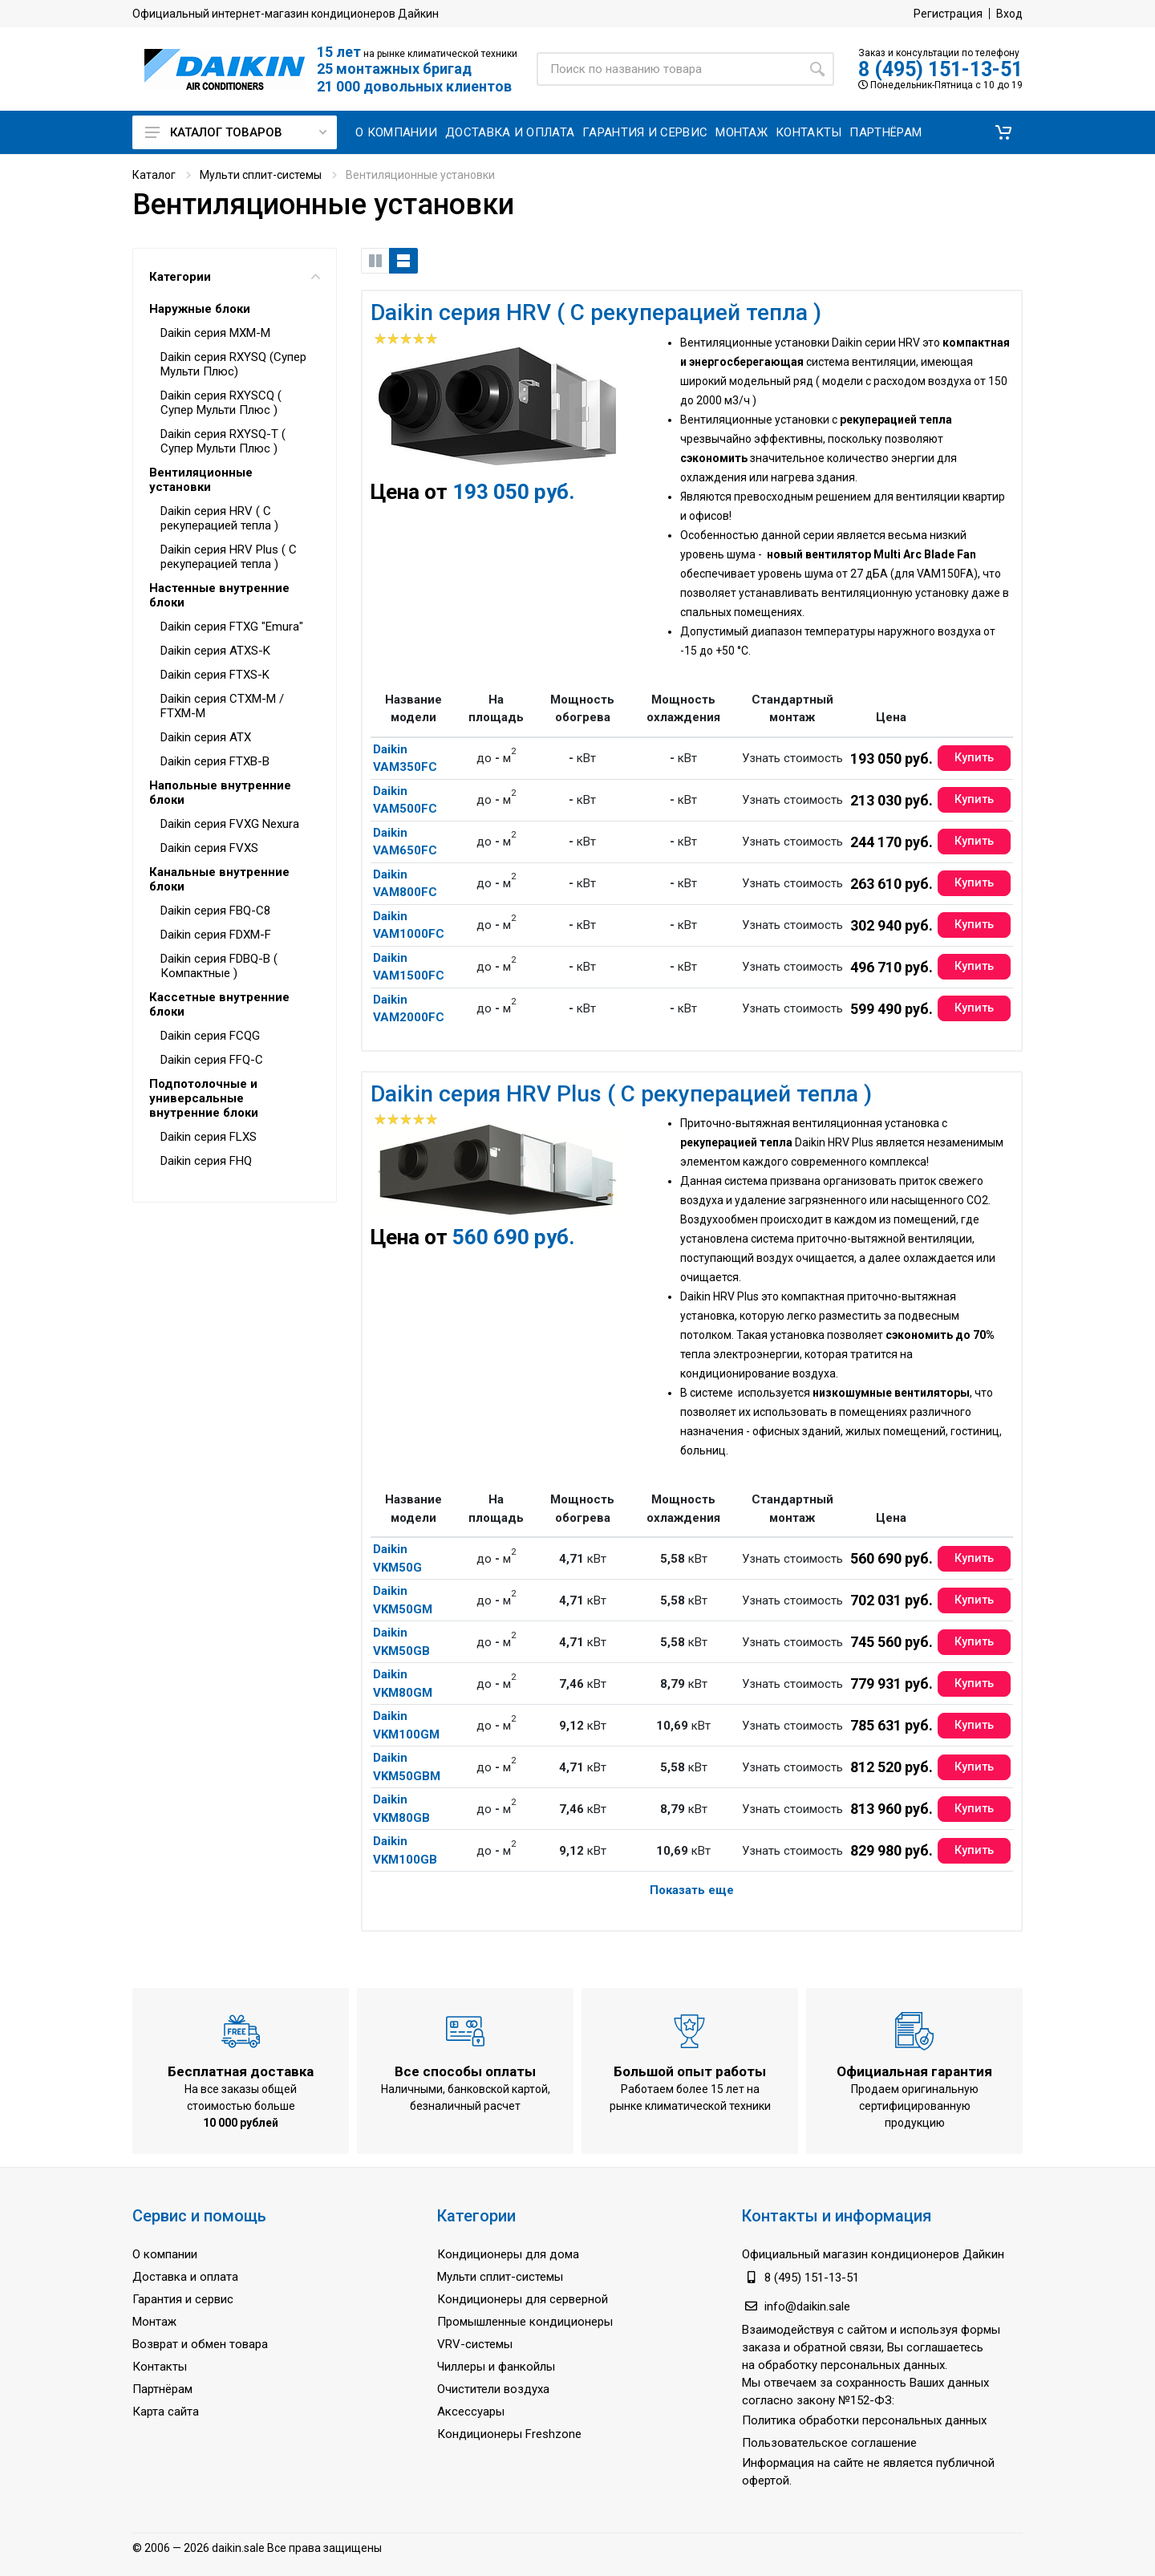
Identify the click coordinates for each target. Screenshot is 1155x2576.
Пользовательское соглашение (829, 2443)
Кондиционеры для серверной (522, 2299)
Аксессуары (471, 2411)
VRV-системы (475, 2344)
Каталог (154, 174)
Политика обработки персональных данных (864, 2420)
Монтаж (154, 2321)
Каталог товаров (235, 132)
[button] (1003, 132)
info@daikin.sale (807, 2306)
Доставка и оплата (185, 2277)
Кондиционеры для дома (508, 2254)
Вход (1009, 13)
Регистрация (948, 13)
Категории (234, 277)
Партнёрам (162, 2389)
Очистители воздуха (493, 2389)
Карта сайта (165, 2411)
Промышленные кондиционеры (525, 2321)
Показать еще (692, 1890)
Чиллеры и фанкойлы (496, 2366)
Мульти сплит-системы (261, 174)
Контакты (159, 2366)
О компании (164, 2254)
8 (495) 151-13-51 (940, 69)
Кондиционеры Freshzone (509, 2434)
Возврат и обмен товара (200, 2344)
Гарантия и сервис (182, 2299)
